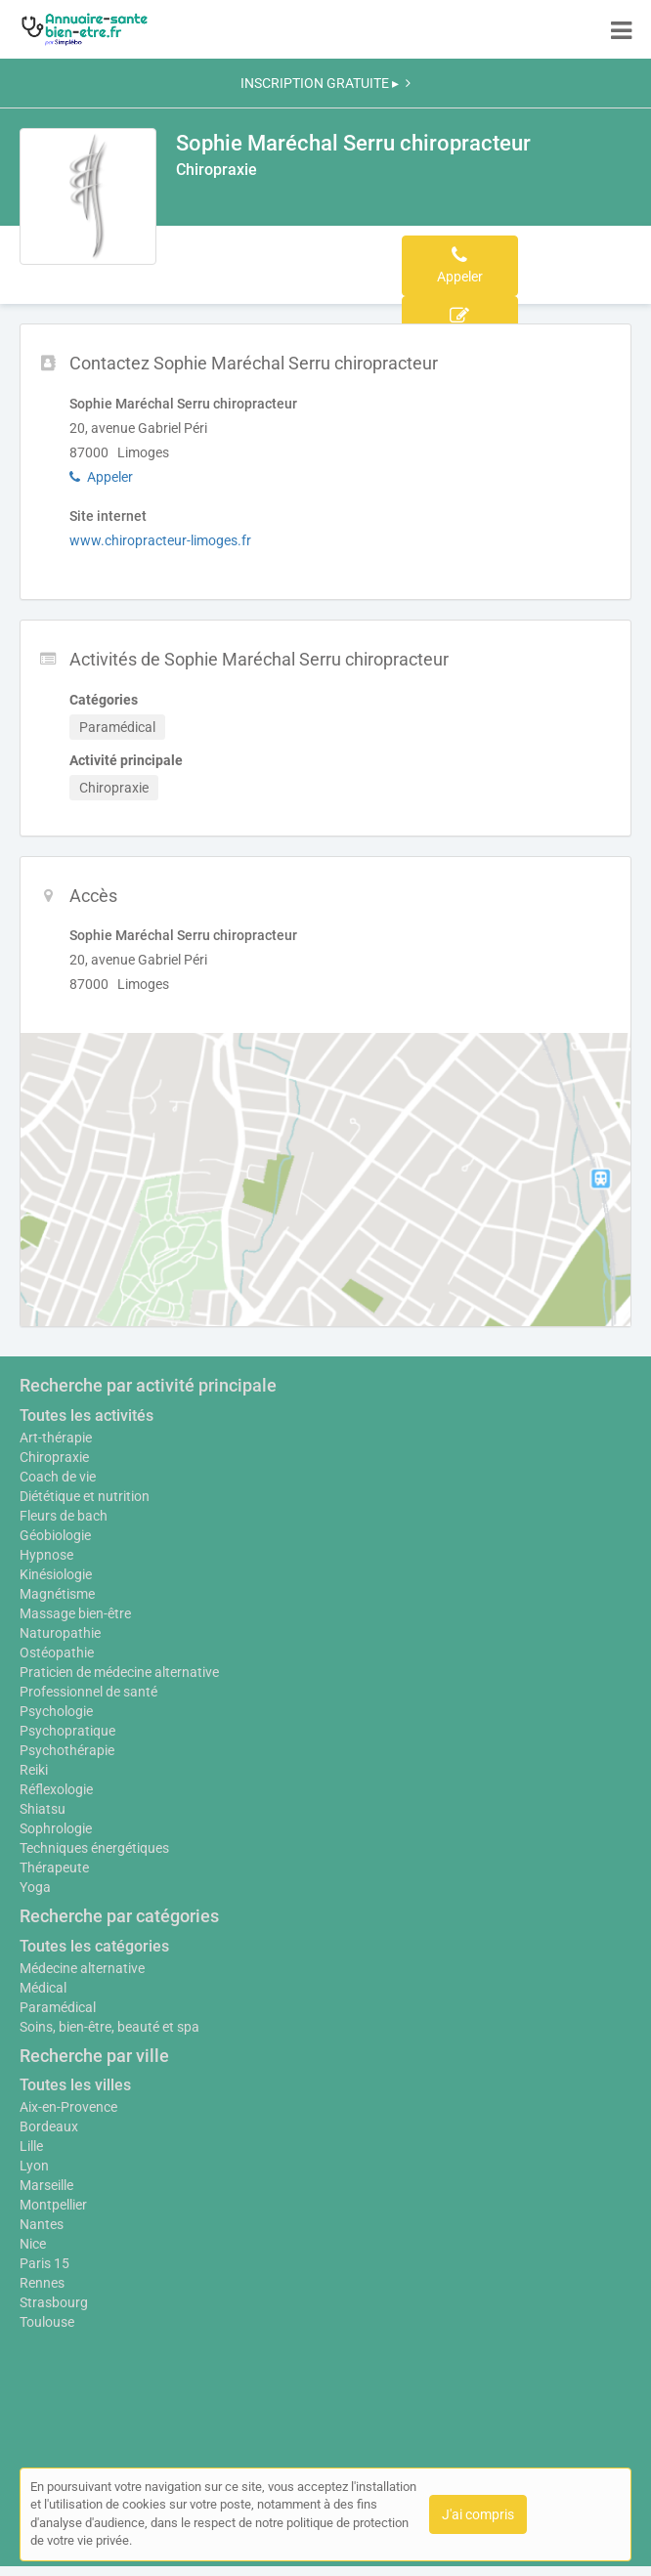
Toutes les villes (75, 2085)
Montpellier (53, 2204)
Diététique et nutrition (85, 1496)
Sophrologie (56, 1828)
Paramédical (58, 2007)
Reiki (34, 1770)
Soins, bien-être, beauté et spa (109, 2027)
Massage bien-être (75, 1613)
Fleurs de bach (64, 1516)
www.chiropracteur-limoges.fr (160, 540)
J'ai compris (478, 2514)
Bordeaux (49, 2126)
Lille (31, 2146)
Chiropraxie (54, 1457)
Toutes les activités (86, 1415)
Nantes (42, 2224)
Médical (43, 1988)
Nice (33, 2244)
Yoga (35, 1887)
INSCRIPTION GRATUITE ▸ (325, 83)
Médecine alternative (82, 1968)
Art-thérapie (56, 1437)
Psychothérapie (67, 1750)
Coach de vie (58, 1476)
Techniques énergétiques (94, 1848)
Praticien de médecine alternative (119, 1672)
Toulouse (47, 2322)
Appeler (101, 477)
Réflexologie (56, 1789)
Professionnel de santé (88, 1691)
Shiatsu (42, 1809)
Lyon (34, 2165)
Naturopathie (60, 1633)
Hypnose (46, 1555)
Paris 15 (44, 2263)
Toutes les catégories (94, 1946)
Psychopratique (67, 1731)
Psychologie (56, 1711)
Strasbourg (54, 2302)
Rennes (42, 2283)
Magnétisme (57, 1594)
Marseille (46, 2185)
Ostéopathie (57, 1652)
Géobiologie (55, 1535)
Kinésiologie (56, 1574)
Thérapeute (54, 1867)
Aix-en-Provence (68, 2107)
